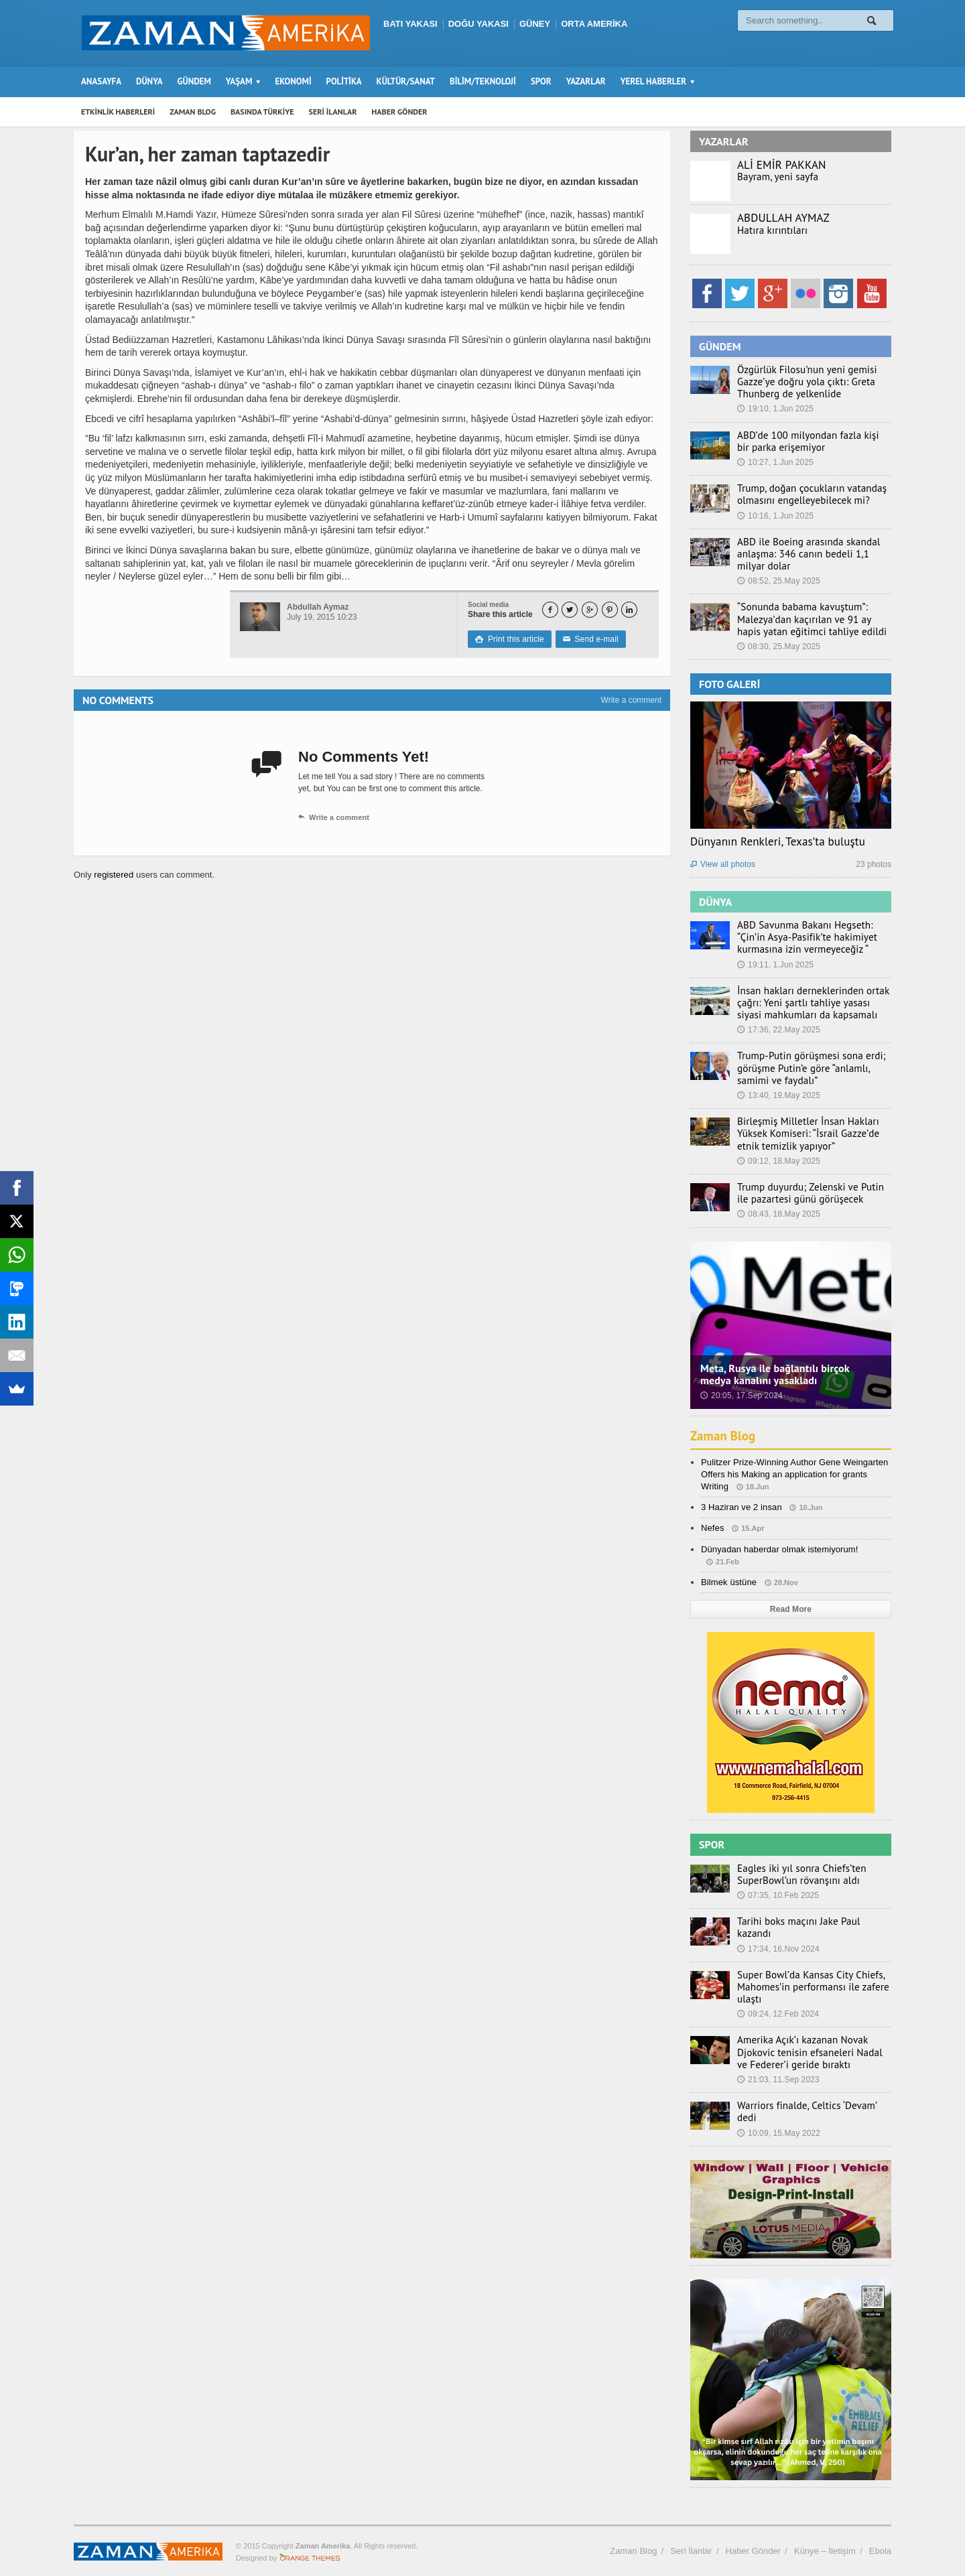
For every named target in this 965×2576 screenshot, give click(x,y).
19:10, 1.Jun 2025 (774, 408)
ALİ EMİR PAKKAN (780, 164)
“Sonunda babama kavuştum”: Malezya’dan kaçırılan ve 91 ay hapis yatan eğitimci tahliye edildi (810, 619)
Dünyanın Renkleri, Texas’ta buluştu (776, 841)
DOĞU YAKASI (478, 24)
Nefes (712, 1528)
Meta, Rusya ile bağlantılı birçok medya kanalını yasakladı (789, 1374)
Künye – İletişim (825, 2539)
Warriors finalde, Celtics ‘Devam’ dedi (810, 2100)
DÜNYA (149, 81)
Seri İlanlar (691, 2539)
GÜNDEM (194, 81)
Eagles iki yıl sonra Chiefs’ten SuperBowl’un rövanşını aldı (795, 1874)
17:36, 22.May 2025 (778, 1029)
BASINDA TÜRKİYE (262, 112)
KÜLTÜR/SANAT (406, 81)
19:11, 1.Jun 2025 (774, 964)
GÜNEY (534, 24)
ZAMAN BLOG (193, 112)
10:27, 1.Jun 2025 (774, 462)
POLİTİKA (344, 81)
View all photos (722, 864)
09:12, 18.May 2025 (778, 1161)
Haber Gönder (753, 2539)
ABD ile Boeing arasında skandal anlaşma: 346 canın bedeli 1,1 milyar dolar (811, 554)
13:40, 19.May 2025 (778, 1095)
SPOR (541, 81)
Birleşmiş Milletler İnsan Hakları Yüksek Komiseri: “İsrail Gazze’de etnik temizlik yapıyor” (813, 1133)
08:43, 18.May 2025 (778, 1214)
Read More (790, 1609)
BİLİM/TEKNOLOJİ (483, 81)
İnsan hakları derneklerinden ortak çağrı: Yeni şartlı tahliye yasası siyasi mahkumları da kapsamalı (809, 1003)
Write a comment (631, 700)
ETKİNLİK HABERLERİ (118, 112)
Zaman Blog (724, 1435)
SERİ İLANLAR (333, 112)
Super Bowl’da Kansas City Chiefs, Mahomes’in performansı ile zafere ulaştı (806, 1981)
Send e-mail (588, 639)
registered (114, 875)
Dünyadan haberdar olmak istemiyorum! (778, 1549)
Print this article (509, 639)
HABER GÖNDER (400, 112)
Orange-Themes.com (310, 2546)
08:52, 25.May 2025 (778, 581)
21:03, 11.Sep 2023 (777, 2074)
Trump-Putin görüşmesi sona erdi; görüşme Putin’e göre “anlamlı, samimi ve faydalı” (813, 1068)
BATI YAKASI (410, 24)
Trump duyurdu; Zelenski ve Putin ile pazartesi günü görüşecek (810, 1193)
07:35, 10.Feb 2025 (777, 1895)
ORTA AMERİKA (594, 24)
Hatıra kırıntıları (769, 230)
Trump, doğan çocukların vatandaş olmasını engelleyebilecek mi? (805, 494)
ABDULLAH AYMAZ (782, 217)
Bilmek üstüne (728, 1582)
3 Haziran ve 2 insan (741, 1507)
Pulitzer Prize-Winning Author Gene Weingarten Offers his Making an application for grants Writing (793, 1474)
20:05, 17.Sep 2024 (740, 1395)
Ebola (880, 2539)
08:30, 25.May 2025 (778, 646)
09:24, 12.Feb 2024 (777, 2008)
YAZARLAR (586, 81)
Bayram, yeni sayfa (774, 177)
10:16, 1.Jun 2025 (774, 516)
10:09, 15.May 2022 (778, 2115)
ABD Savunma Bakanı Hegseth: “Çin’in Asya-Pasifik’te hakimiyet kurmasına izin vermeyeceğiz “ (812, 937)
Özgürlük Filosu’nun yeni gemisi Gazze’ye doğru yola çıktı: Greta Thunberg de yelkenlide (800, 382)
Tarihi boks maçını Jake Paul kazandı (809, 1921)
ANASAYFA (101, 81)
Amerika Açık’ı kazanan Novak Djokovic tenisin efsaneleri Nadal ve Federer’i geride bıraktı (808, 2047)
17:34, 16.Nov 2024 (777, 1936)
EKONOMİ (293, 81)
